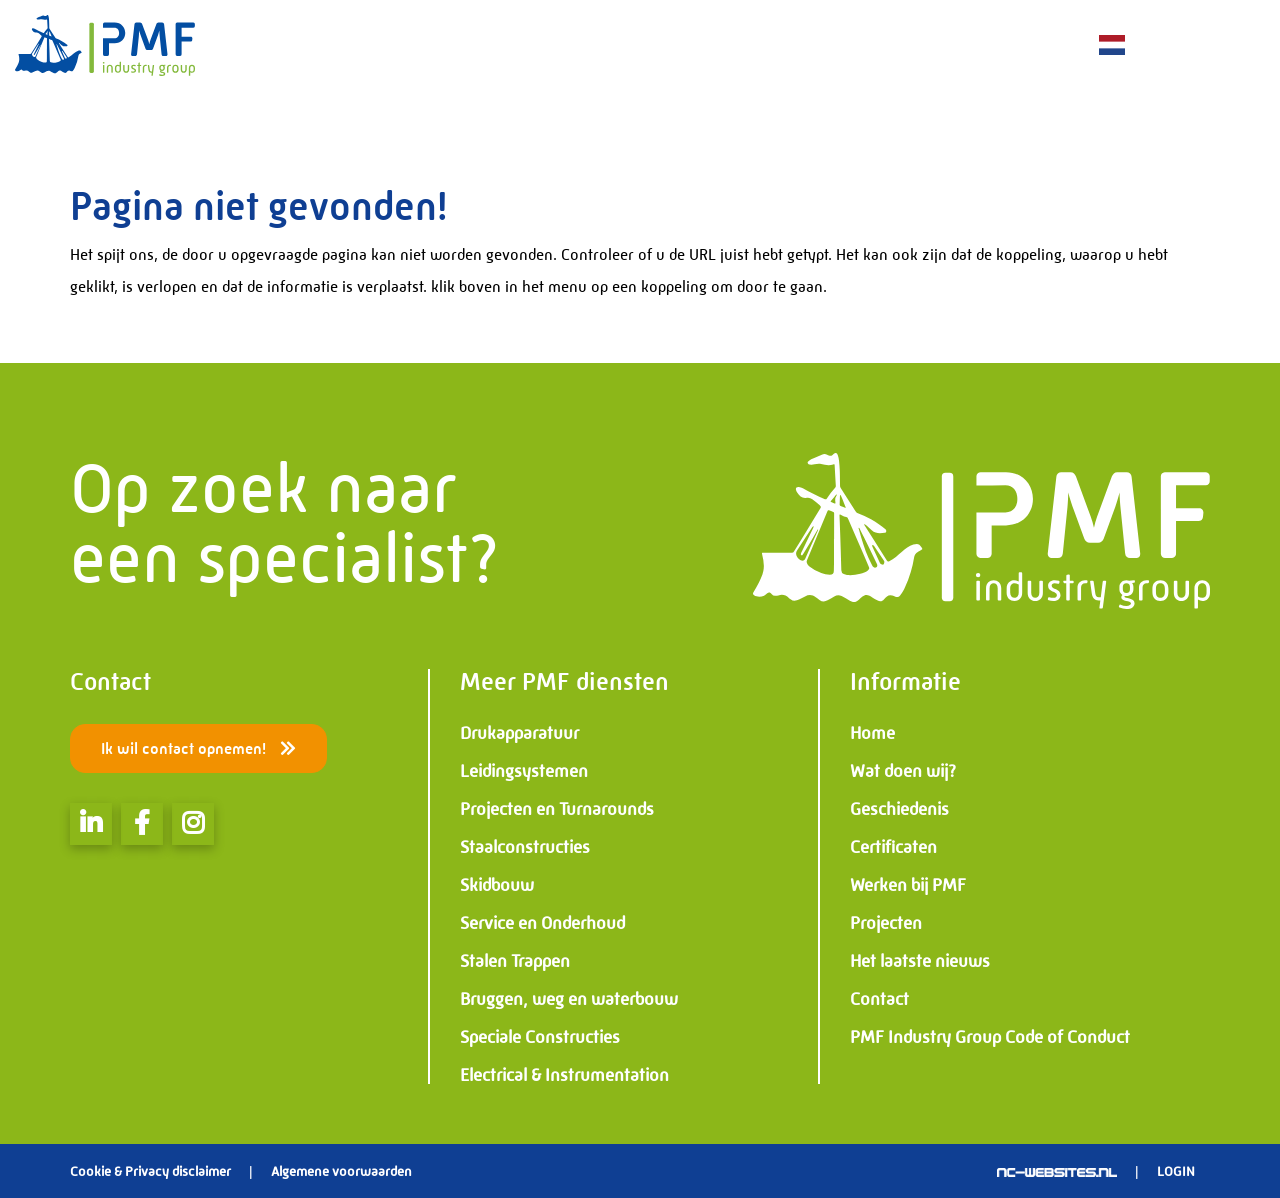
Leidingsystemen (524, 771)
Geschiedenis (899, 809)
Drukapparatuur (519, 733)
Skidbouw (497, 885)
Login (1176, 1171)
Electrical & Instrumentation (564, 1075)
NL (1110, 45)
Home (872, 733)
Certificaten (893, 847)
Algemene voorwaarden (341, 1171)
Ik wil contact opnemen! (198, 748)
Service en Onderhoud (542, 923)
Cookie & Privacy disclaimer (150, 1171)
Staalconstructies (525, 847)
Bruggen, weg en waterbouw (569, 999)
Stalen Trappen (515, 961)
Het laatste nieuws (920, 961)
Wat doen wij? (903, 771)
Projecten (886, 923)
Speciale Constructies (540, 1037)
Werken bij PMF (908, 885)
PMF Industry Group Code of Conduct (990, 1037)
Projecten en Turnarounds (557, 809)
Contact (879, 999)
